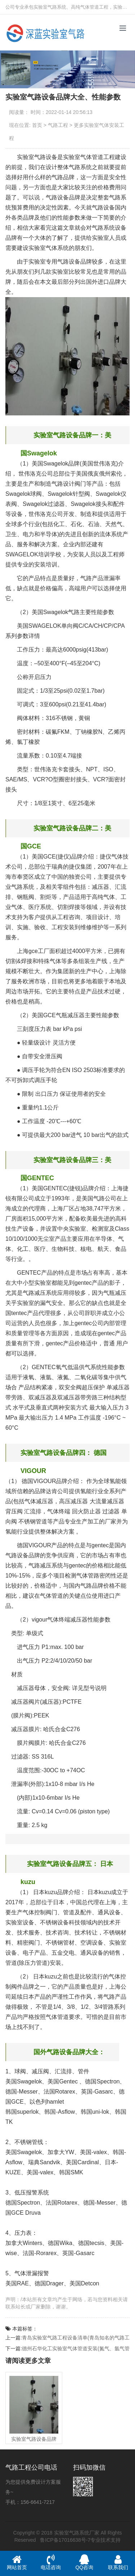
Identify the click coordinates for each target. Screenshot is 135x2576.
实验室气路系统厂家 (76, 2533)
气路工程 (58, 125)
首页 (37, 125)
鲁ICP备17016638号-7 (65, 2540)
